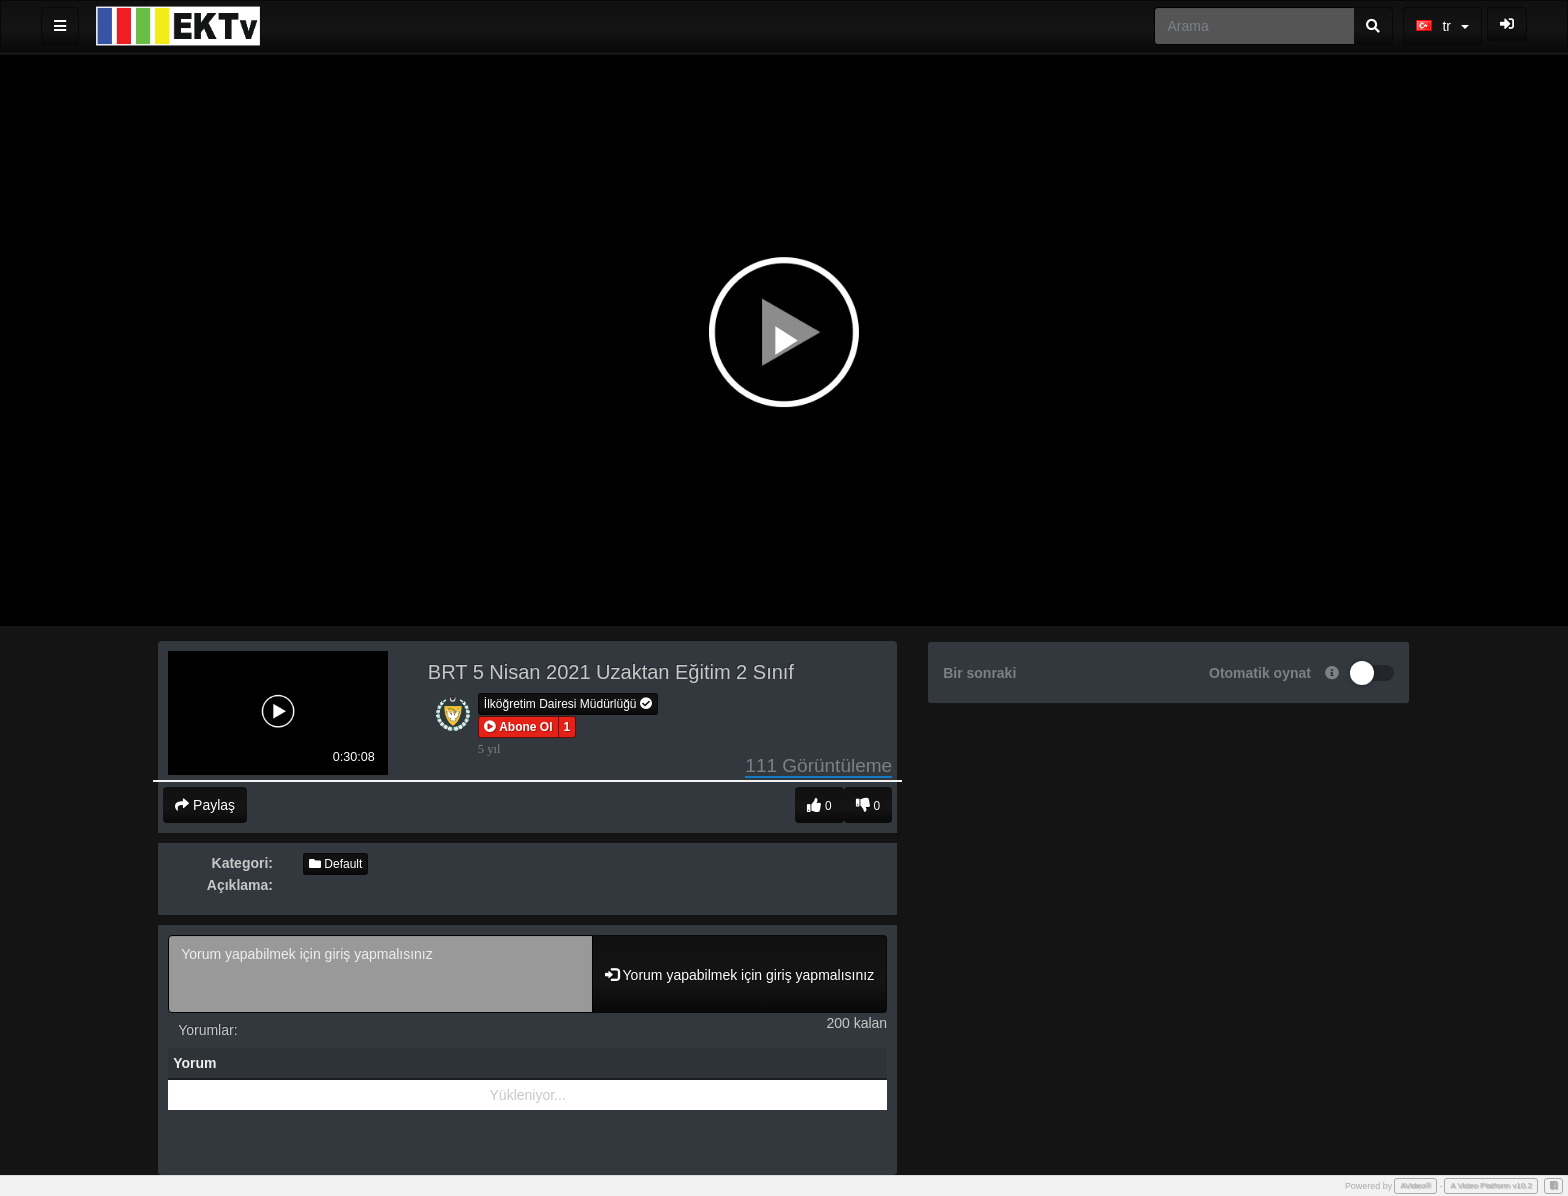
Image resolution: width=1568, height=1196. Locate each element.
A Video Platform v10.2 (1491, 1185)
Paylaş (205, 805)
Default (335, 864)
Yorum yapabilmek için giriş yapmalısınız (380, 974)
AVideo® (1415, 1185)
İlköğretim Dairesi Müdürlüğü (568, 704)
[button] (518, 727)
